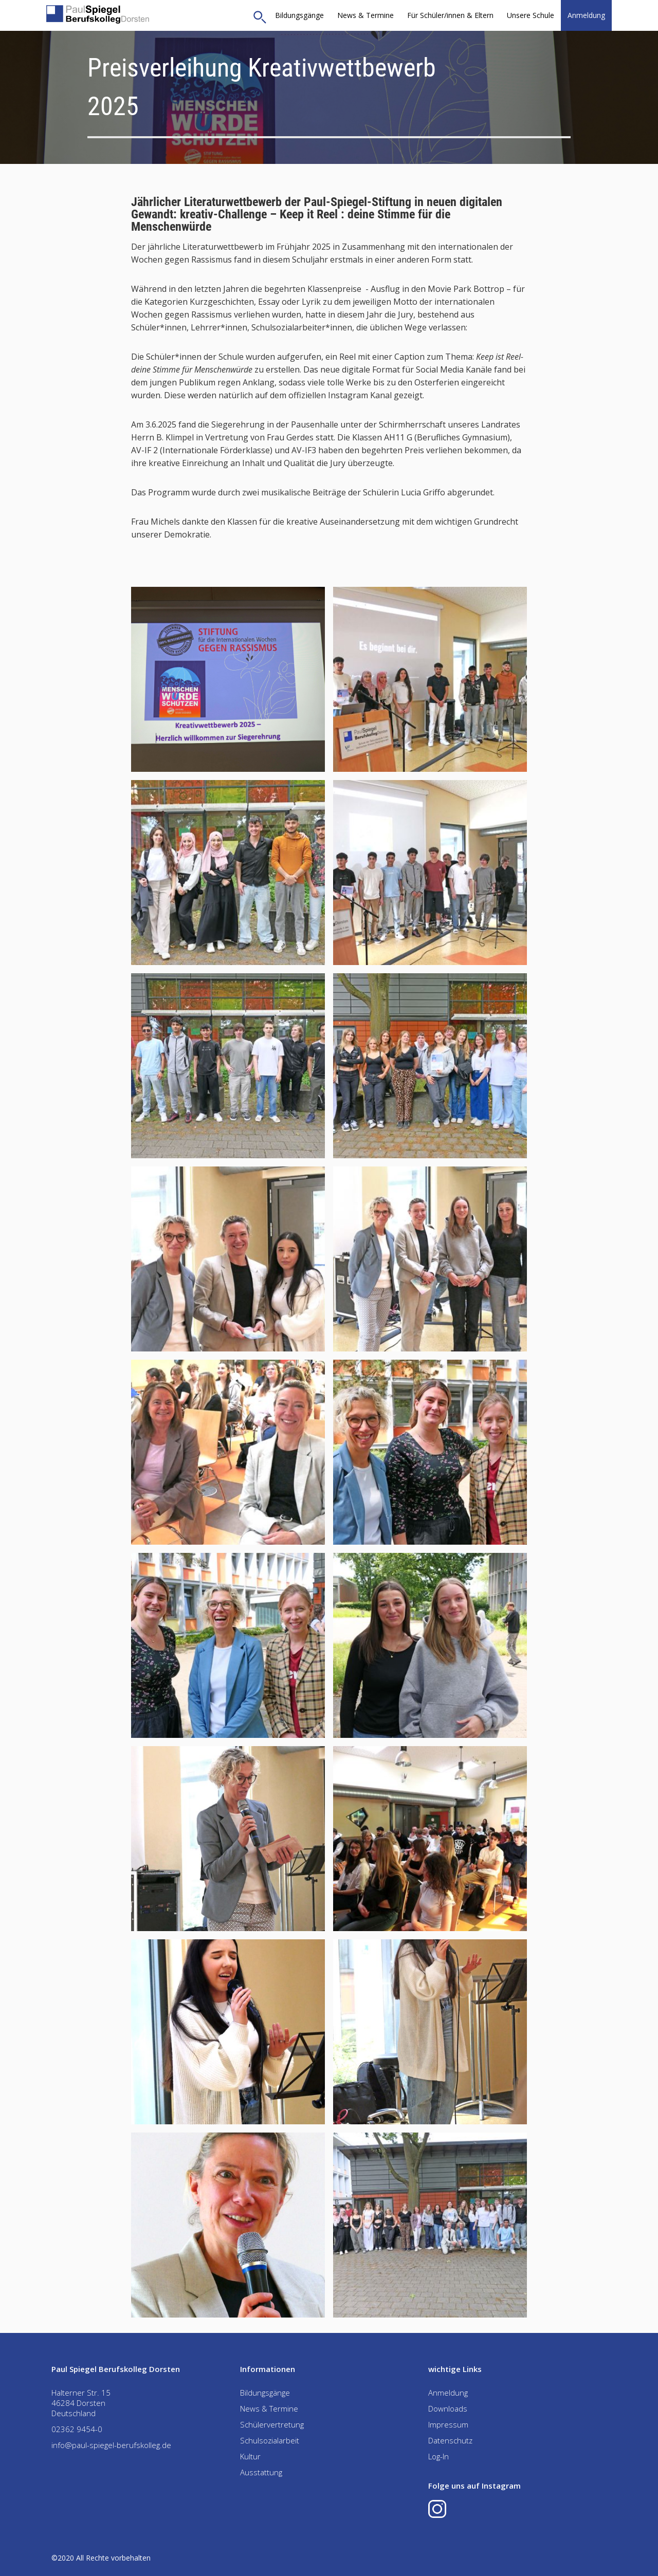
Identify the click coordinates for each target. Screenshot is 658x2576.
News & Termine (365, 15)
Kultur (250, 2456)
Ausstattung (261, 2472)
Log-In (438, 2456)
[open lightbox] (228, 679)
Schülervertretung (272, 2424)
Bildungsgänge (299, 15)
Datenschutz (450, 2440)
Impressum (448, 2424)
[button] (450, 15)
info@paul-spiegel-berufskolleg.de (111, 2445)
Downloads (447, 2408)
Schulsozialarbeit (269, 2440)
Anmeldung (586, 15)
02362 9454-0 (76, 2429)
